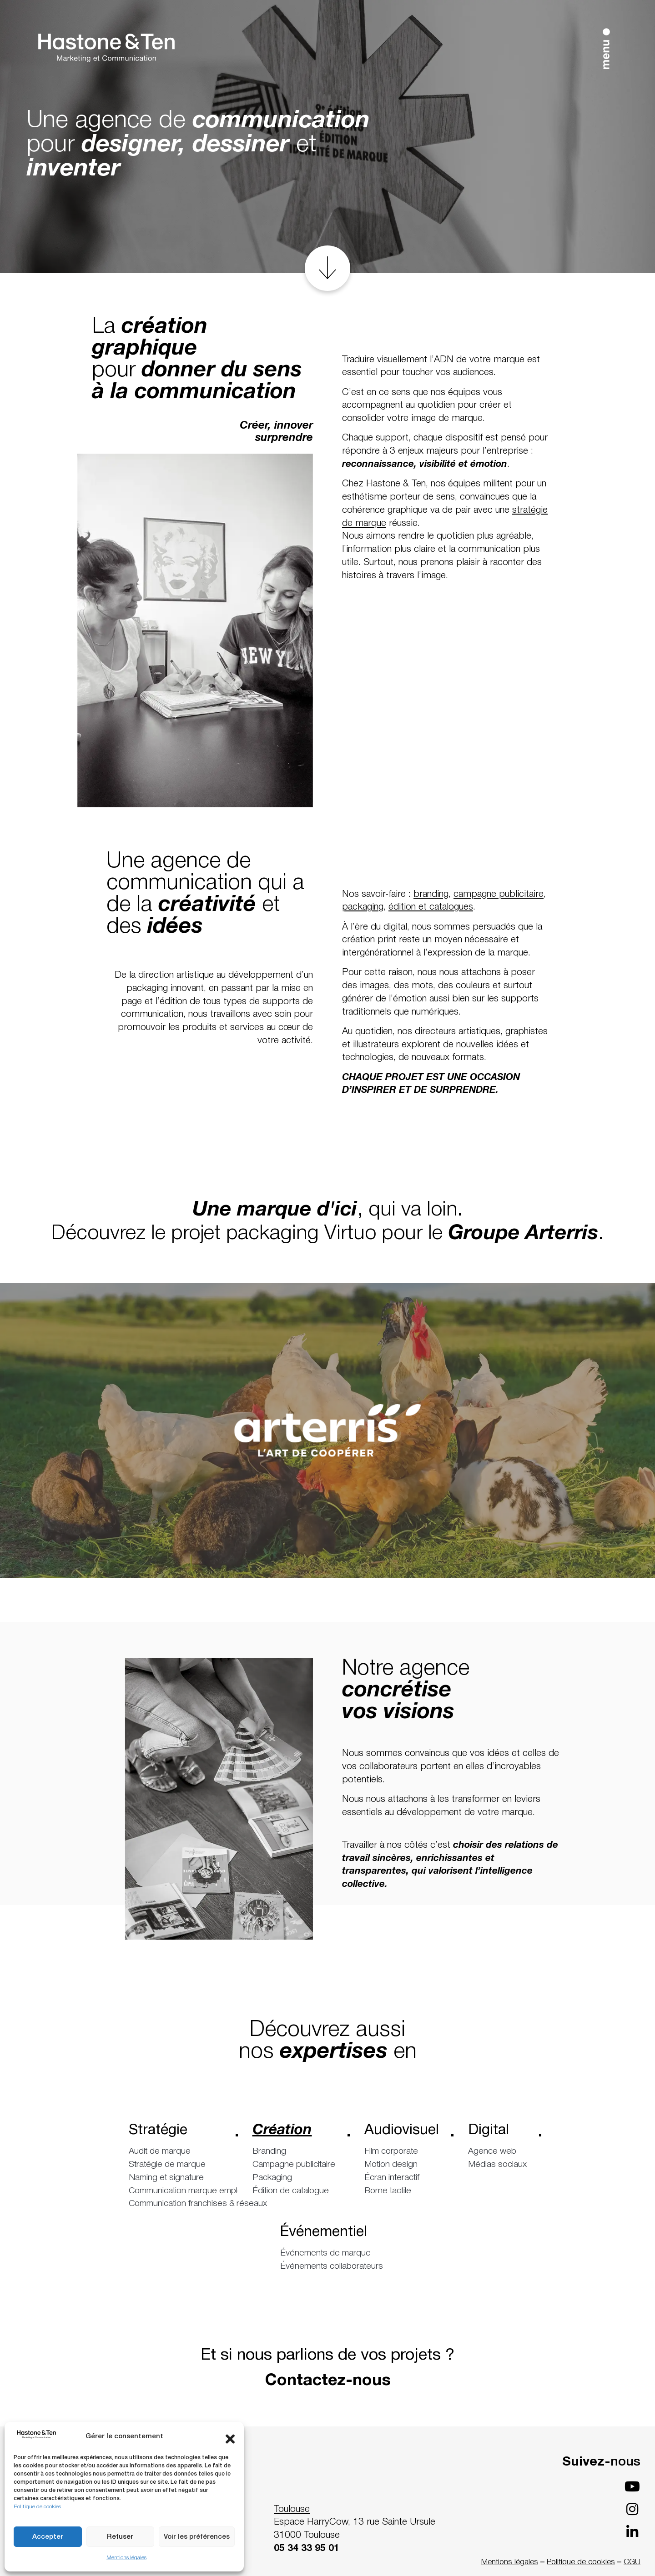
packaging (362, 907)
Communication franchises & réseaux (183, 2204)
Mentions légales (126, 2557)
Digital (497, 2133)
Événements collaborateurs (331, 2266)
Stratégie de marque (167, 2165)
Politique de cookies (37, 2506)
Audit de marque (160, 2151)
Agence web (492, 2151)
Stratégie (176, 2133)
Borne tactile (387, 2191)
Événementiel (327, 2235)
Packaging (272, 2178)
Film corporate (391, 2151)
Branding (269, 2151)
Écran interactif (391, 2178)
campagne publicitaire (498, 894)
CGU (632, 2562)
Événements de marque (325, 2253)
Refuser (120, 2537)
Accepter (47, 2537)
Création (293, 2133)
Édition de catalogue (290, 2191)
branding (430, 894)
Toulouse (292, 2509)
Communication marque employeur (183, 2191)
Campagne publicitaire (293, 2165)
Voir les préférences (197, 2537)
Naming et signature (166, 2178)
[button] (230, 2436)
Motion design (391, 2165)
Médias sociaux (497, 2165)
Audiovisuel (401, 2133)
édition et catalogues (430, 907)
